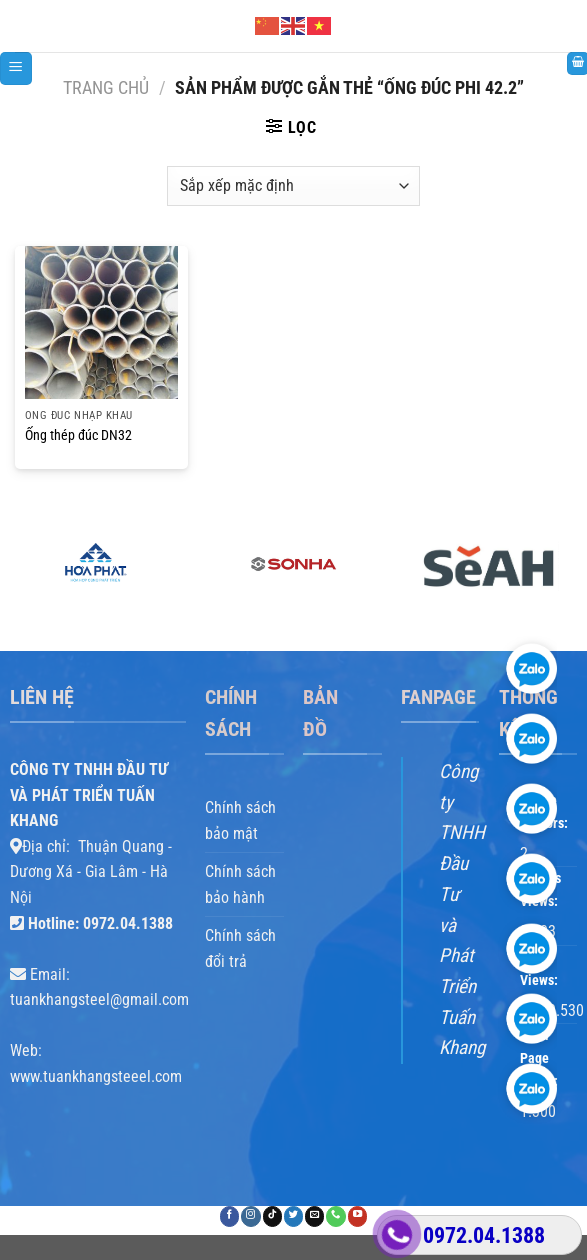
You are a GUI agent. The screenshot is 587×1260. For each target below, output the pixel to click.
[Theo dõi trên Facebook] (229, 1216)
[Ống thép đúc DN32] (101, 322)
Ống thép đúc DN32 (78, 435)
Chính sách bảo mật (240, 820)
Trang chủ (106, 87)
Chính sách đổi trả (240, 948)
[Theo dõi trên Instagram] (250, 1216)
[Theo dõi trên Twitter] (293, 1216)
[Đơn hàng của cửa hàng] (293, 186)
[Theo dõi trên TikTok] (272, 1216)
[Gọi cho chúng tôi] (335, 1216)
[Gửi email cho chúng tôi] (314, 1216)
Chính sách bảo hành (240, 884)
